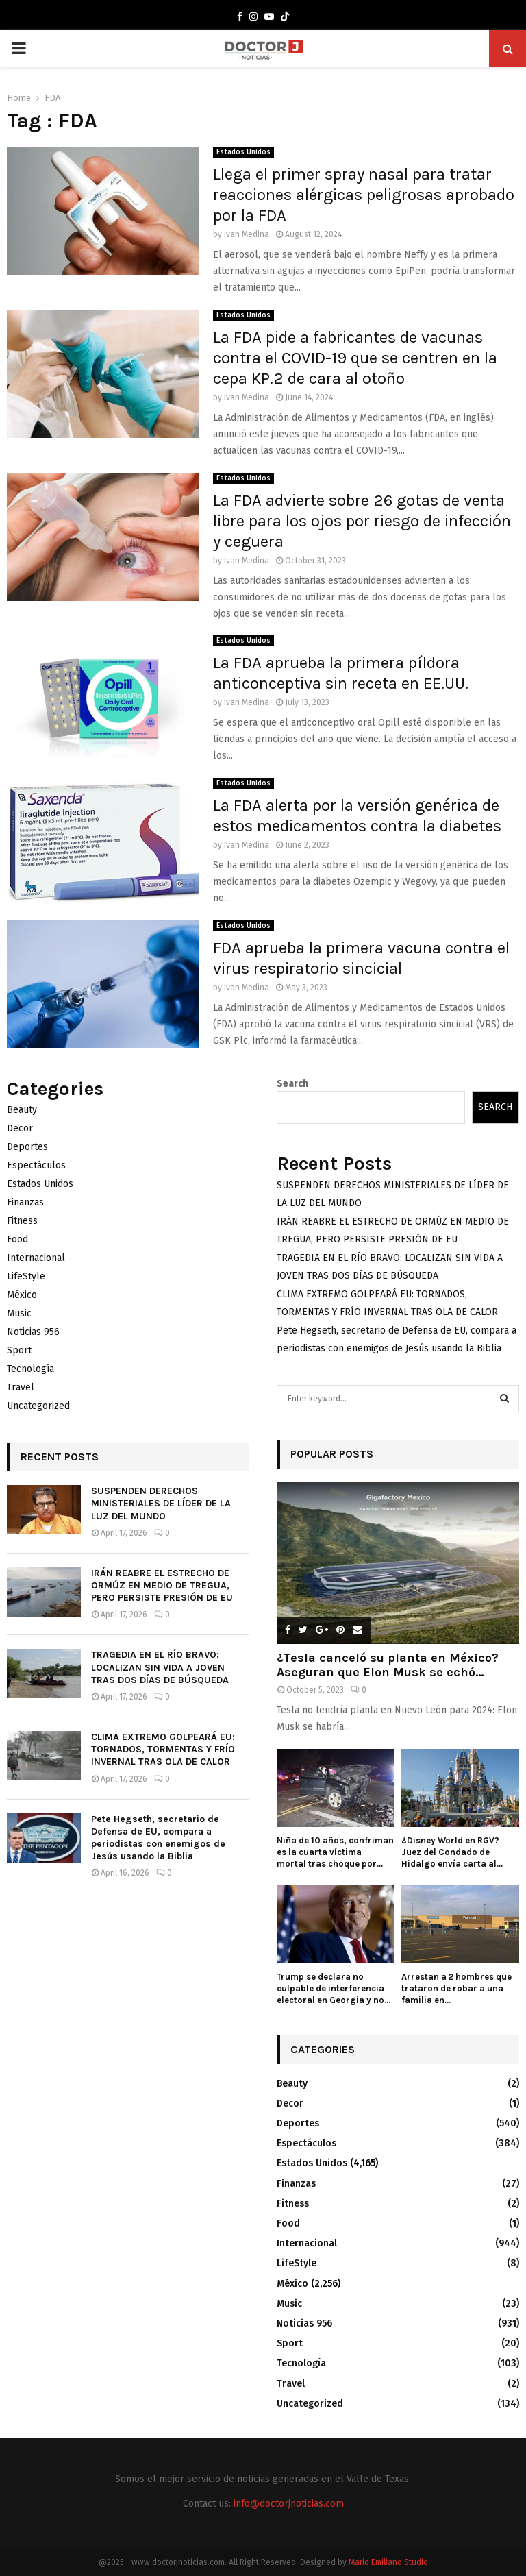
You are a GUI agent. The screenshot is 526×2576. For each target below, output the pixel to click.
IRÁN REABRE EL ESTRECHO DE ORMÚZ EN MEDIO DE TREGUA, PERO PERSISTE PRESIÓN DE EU (162, 1585)
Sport (19, 1350)
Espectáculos (36, 1165)
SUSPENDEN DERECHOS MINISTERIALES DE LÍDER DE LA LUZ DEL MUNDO (161, 1503)
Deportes (27, 1147)
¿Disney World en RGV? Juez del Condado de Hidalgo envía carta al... (452, 1852)
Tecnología (30, 1369)
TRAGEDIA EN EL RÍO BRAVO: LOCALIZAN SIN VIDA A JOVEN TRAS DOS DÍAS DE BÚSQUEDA (160, 1667)
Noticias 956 (33, 1332)
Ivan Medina (246, 234)
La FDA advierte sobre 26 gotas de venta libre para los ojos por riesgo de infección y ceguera (362, 521)
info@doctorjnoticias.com (289, 2504)
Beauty (22, 1110)
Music (19, 1313)
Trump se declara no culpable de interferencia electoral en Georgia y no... (333, 1988)
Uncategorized (38, 1406)
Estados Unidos (243, 152)
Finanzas (25, 1202)
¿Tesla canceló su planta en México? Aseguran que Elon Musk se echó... (388, 1665)
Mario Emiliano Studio (388, 2562)
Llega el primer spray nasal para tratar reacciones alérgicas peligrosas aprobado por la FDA (363, 194)
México (22, 1295)
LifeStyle (26, 1276)
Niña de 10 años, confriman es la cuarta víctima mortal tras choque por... (335, 1852)
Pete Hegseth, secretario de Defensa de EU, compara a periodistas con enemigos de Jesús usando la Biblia (158, 1838)
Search (292, 1084)
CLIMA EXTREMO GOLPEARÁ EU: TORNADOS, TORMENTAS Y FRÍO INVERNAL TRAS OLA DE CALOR (163, 1749)
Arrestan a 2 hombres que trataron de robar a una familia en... (456, 1988)
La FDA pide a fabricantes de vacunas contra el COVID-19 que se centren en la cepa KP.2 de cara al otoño (355, 358)
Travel (20, 1387)
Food (17, 1239)
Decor (20, 1128)
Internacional (36, 1258)
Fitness (22, 1221)
